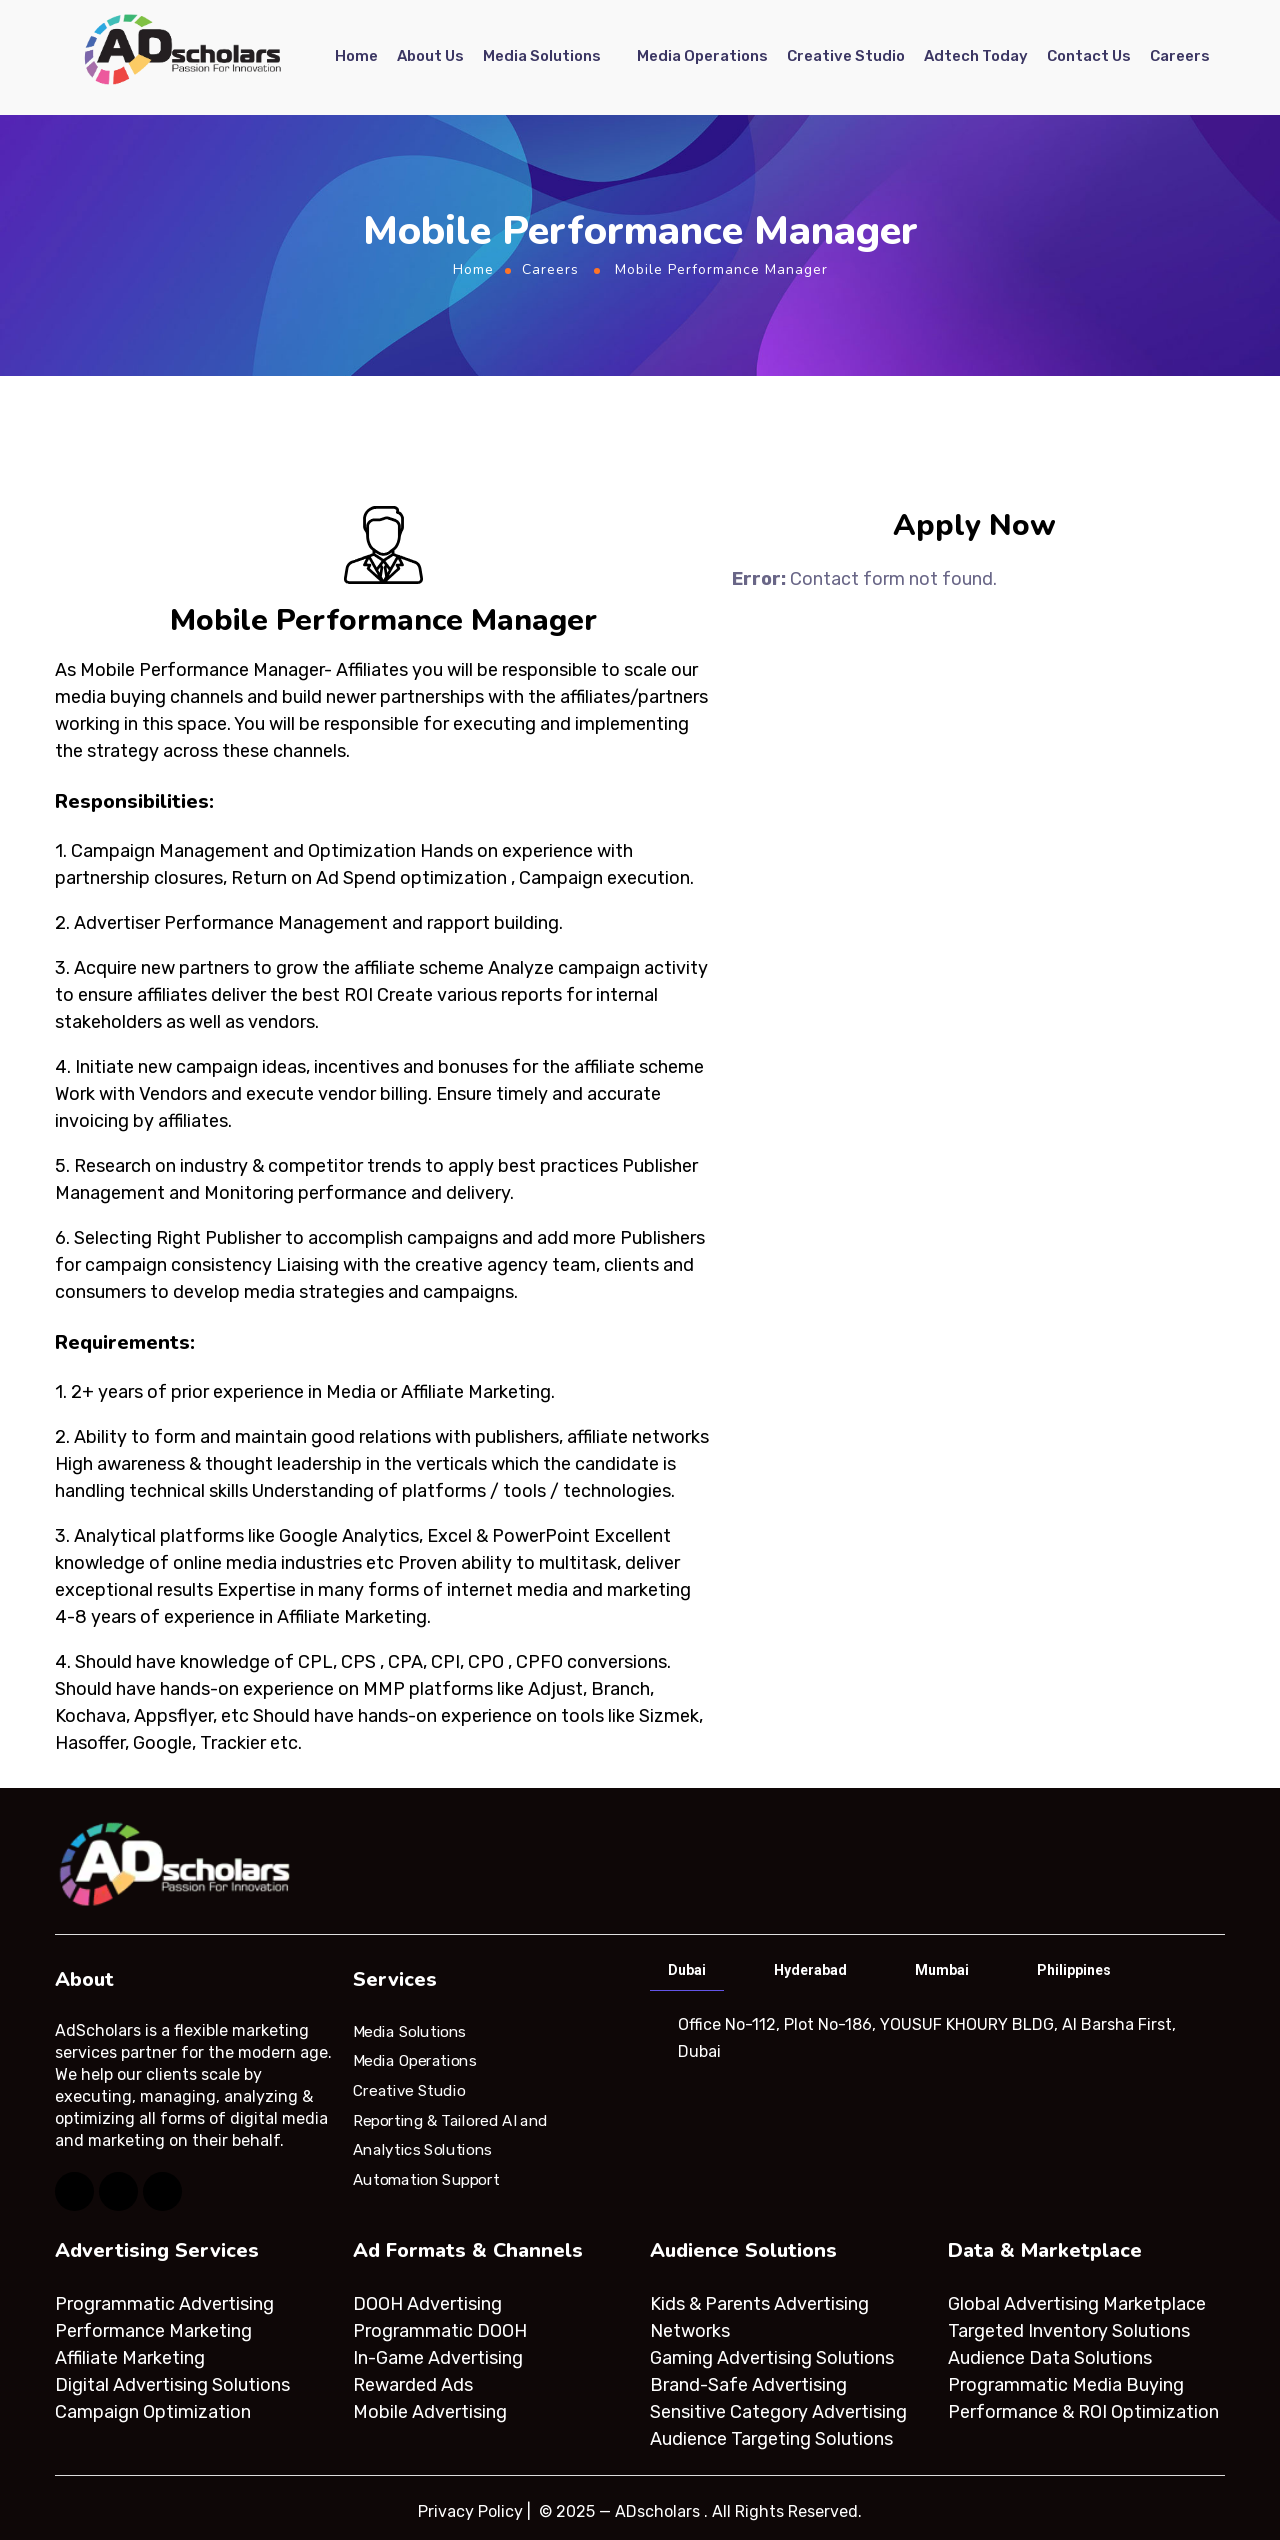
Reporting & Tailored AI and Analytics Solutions (450, 2135)
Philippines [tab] (1074, 1970)
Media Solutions (542, 57)
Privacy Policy (470, 2511)
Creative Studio (846, 57)
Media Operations (702, 57)
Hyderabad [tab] (810, 1970)
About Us (430, 57)
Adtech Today (976, 57)
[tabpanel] (935, 2038)
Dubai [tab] (687, 1970)
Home (356, 57)
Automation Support (426, 2180)
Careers (1180, 57)
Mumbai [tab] (942, 1970)
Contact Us (1089, 57)
